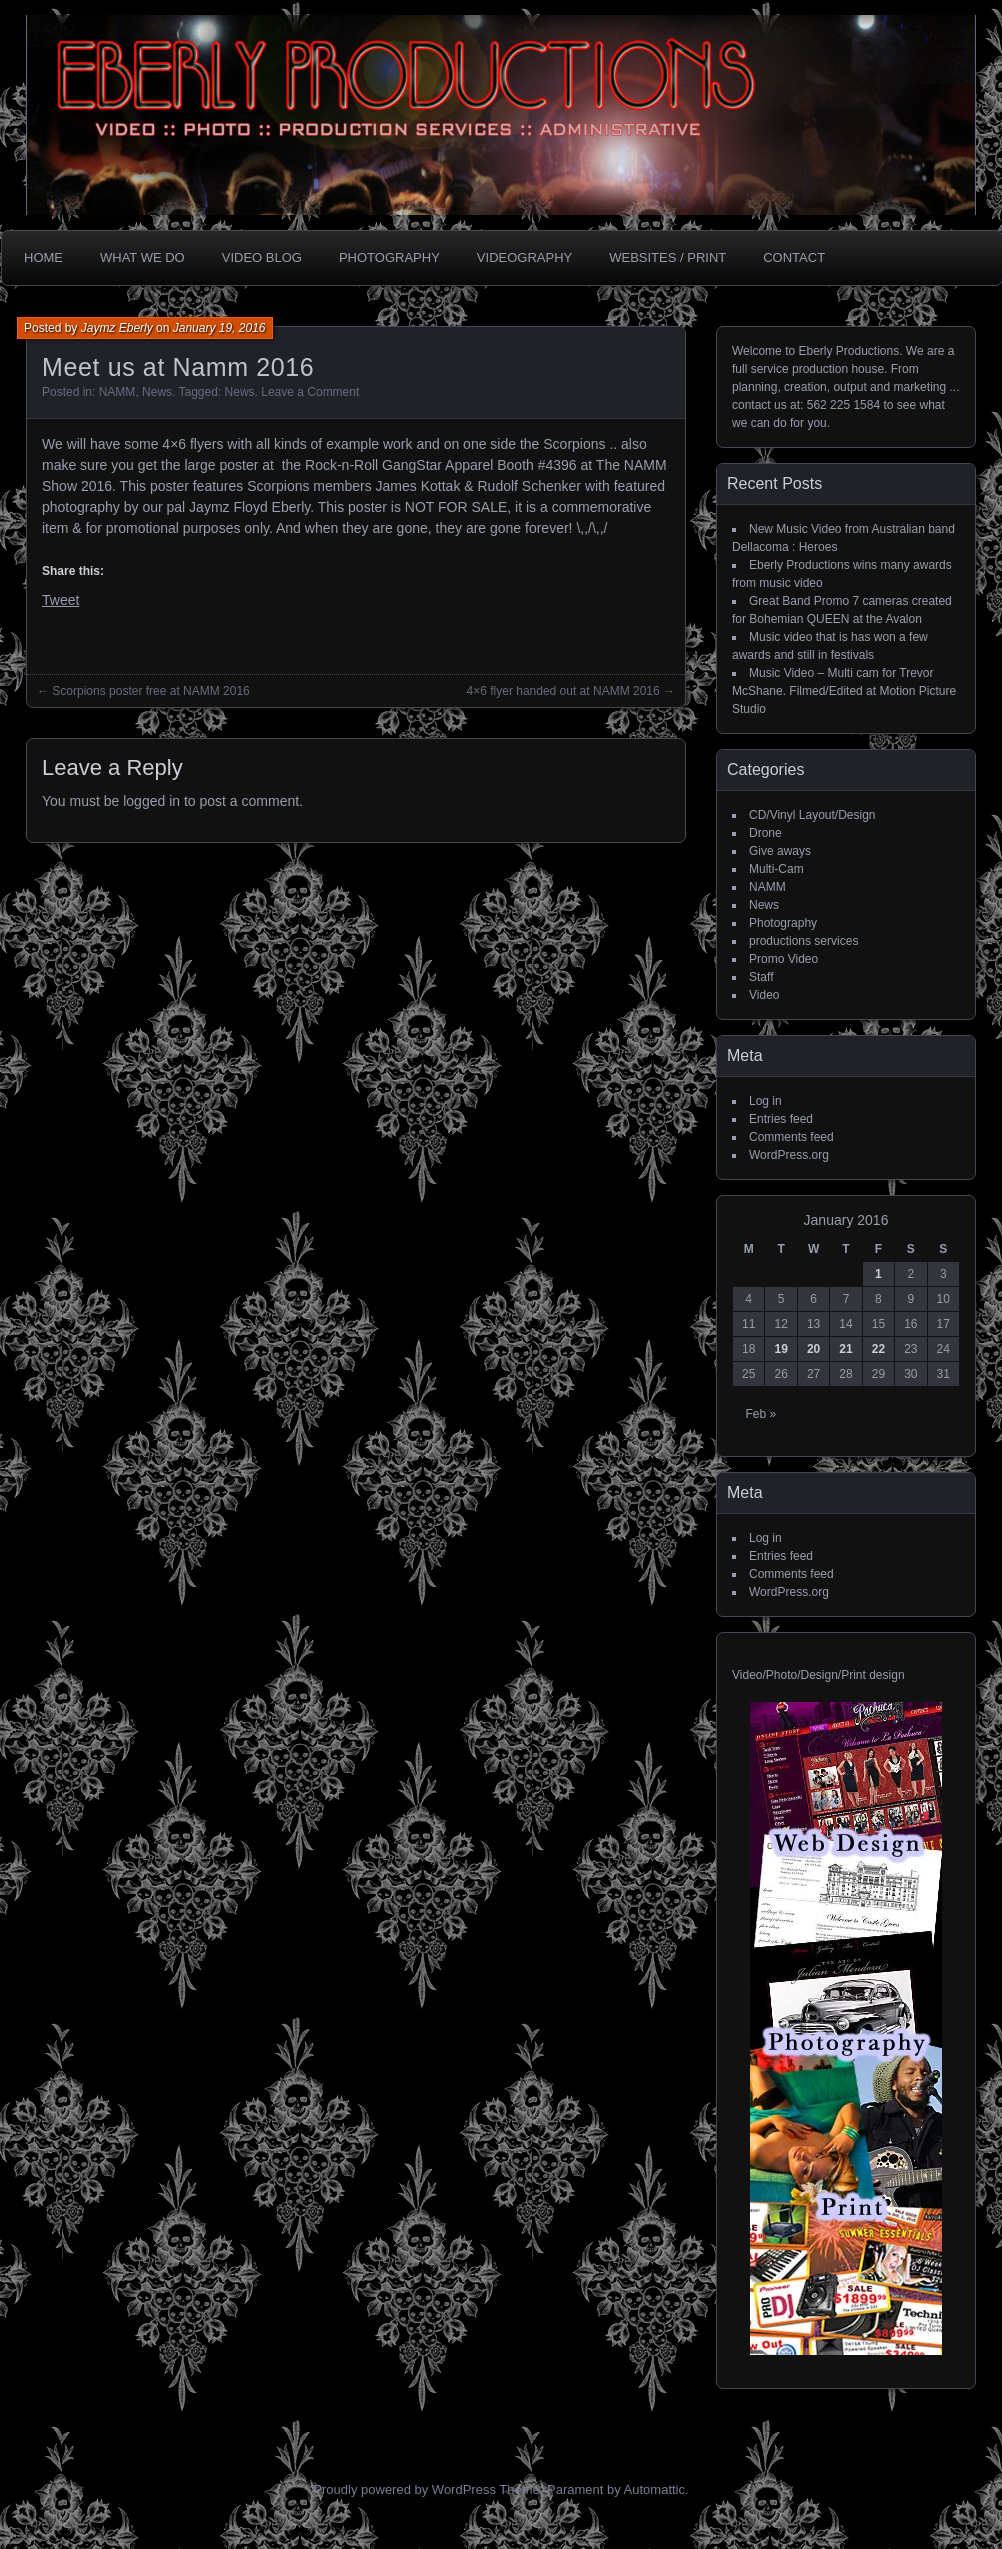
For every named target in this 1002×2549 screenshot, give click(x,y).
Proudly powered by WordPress (404, 2489)
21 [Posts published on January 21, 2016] (845, 1349)
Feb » (760, 1414)
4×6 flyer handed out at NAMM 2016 (563, 691)
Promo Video (783, 959)
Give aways (780, 851)
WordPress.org (789, 1155)
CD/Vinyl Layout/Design (812, 815)
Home (43, 257)
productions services (803, 941)
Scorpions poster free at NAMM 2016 (150, 691)
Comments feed (791, 1137)
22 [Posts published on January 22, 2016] (878, 1349)
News (157, 392)
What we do (142, 257)
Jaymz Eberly (117, 328)
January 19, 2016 (219, 328)
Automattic (654, 2489)
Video (764, 995)
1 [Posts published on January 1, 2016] (878, 1274)
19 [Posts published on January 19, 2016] (780, 1349)
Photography (389, 257)
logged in (151, 801)
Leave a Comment (310, 392)
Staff (761, 977)
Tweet (60, 600)
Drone (765, 833)
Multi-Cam (776, 869)
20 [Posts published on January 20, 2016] (813, 1349)
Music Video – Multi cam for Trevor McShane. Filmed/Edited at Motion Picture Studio (844, 691)
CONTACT (794, 257)
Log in (765, 1101)
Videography (524, 257)
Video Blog (262, 257)
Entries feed (781, 1119)
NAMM (117, 392)
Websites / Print (667, 257)
